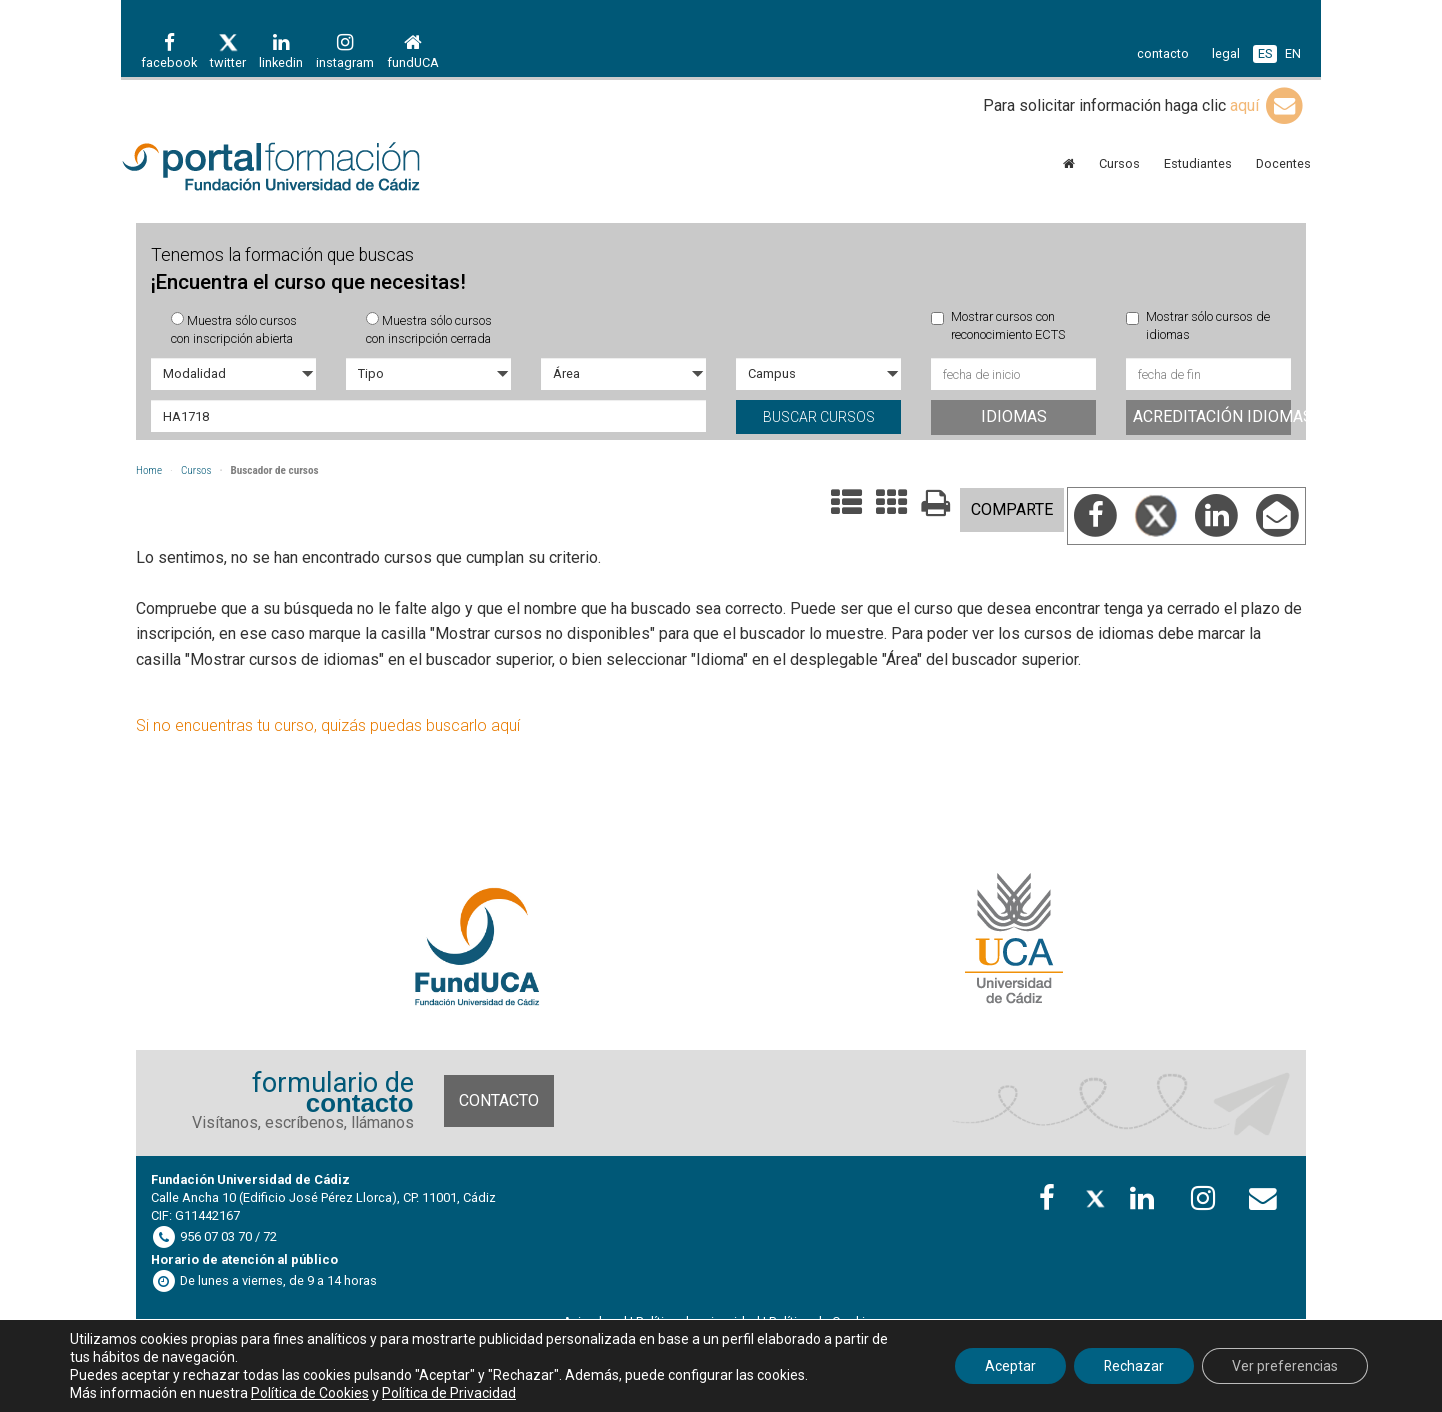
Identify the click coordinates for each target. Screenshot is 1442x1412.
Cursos (196, 470)
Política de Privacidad (449, 1393)
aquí (1268, 105)
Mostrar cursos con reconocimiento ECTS (998, 325)
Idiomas (1014, 416)
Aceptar (1009, 1366)
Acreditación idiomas (1212, 416)
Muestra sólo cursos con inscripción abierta (234, 329)
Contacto (499, 1100)
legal (1226, 53)
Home (149, 470)
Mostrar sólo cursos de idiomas (1198, 325)
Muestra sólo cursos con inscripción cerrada (429, 329)
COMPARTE (1012, 509)
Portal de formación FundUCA (301, 168)
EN (1293, 53)
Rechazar (1133, 1366)
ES (1265, 53)
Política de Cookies (310, 1393)
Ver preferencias (1285, 1366)
